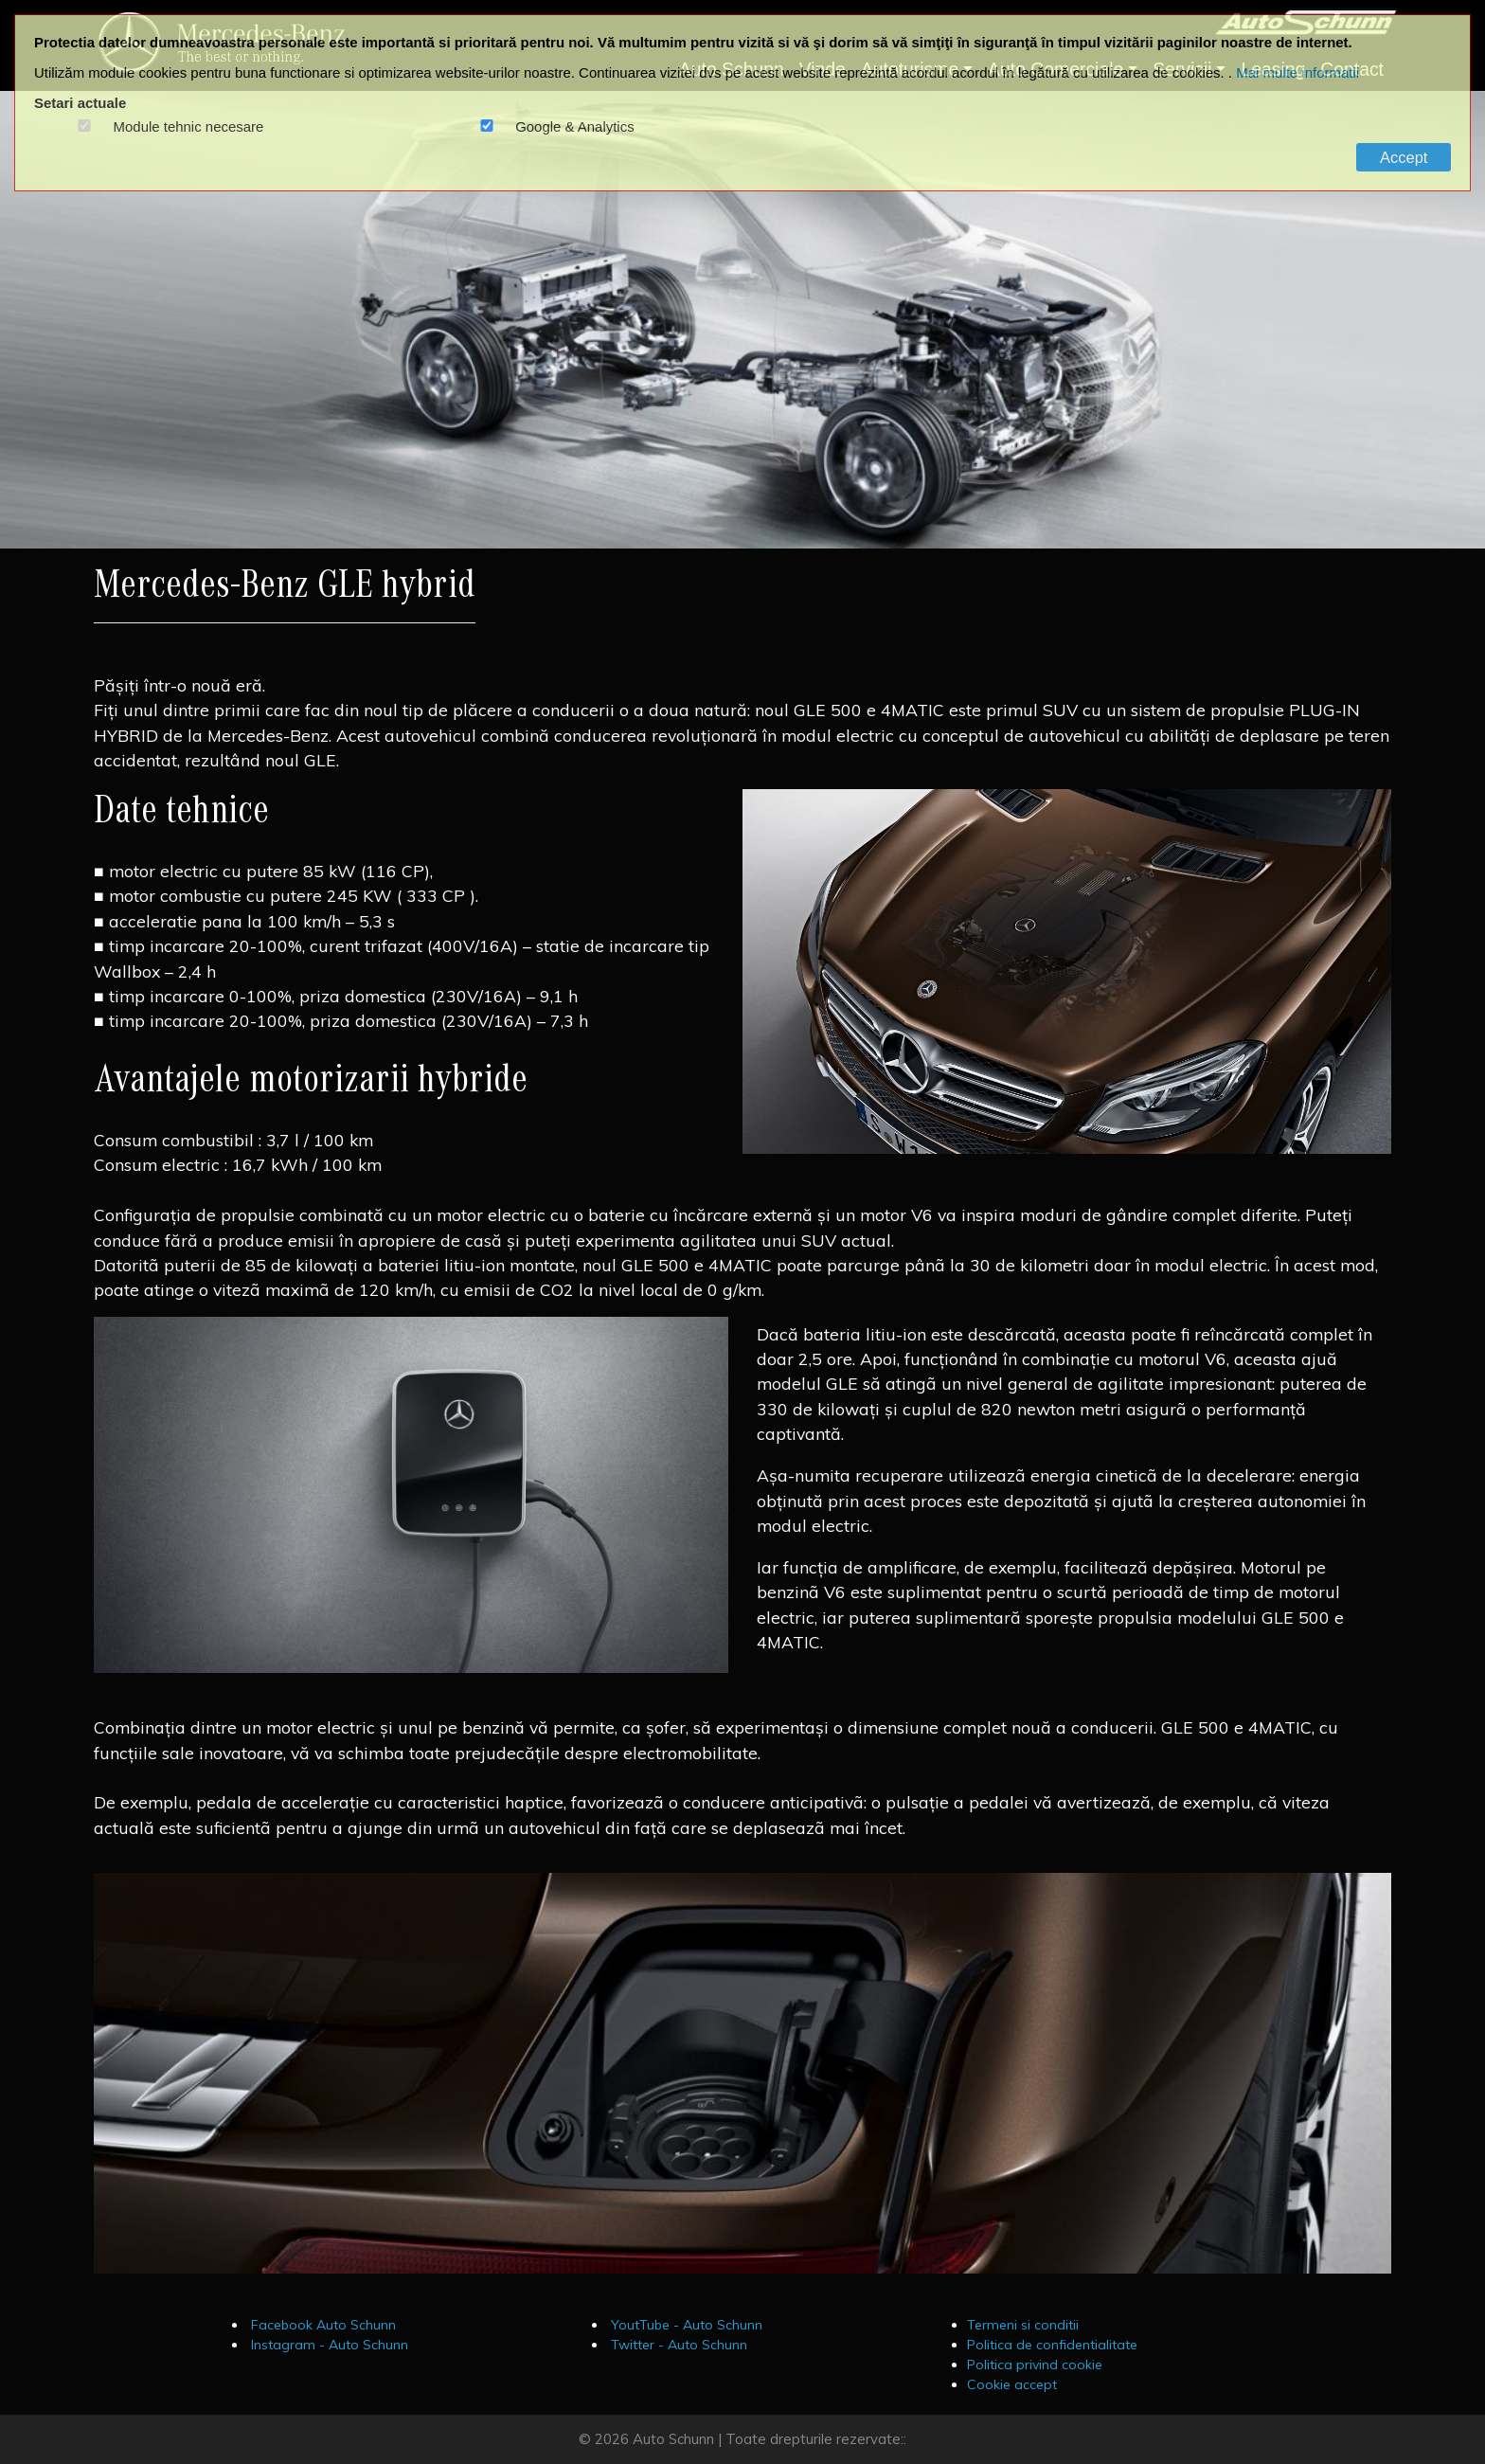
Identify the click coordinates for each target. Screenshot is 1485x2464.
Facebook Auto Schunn (321, 2324)
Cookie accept (1012, 2384)
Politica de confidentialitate (1052, 2344)
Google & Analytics (575, 127)
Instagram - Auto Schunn (327, 2344)
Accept (1403, 157)
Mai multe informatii (1297, 72)
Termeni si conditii (1023, 2324)
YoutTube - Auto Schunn (684, 2324)
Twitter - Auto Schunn (677, 2344)
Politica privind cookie (1034, 2364)
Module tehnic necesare (189, 127)
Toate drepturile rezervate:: (815, 2439)
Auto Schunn (673, 2439)
